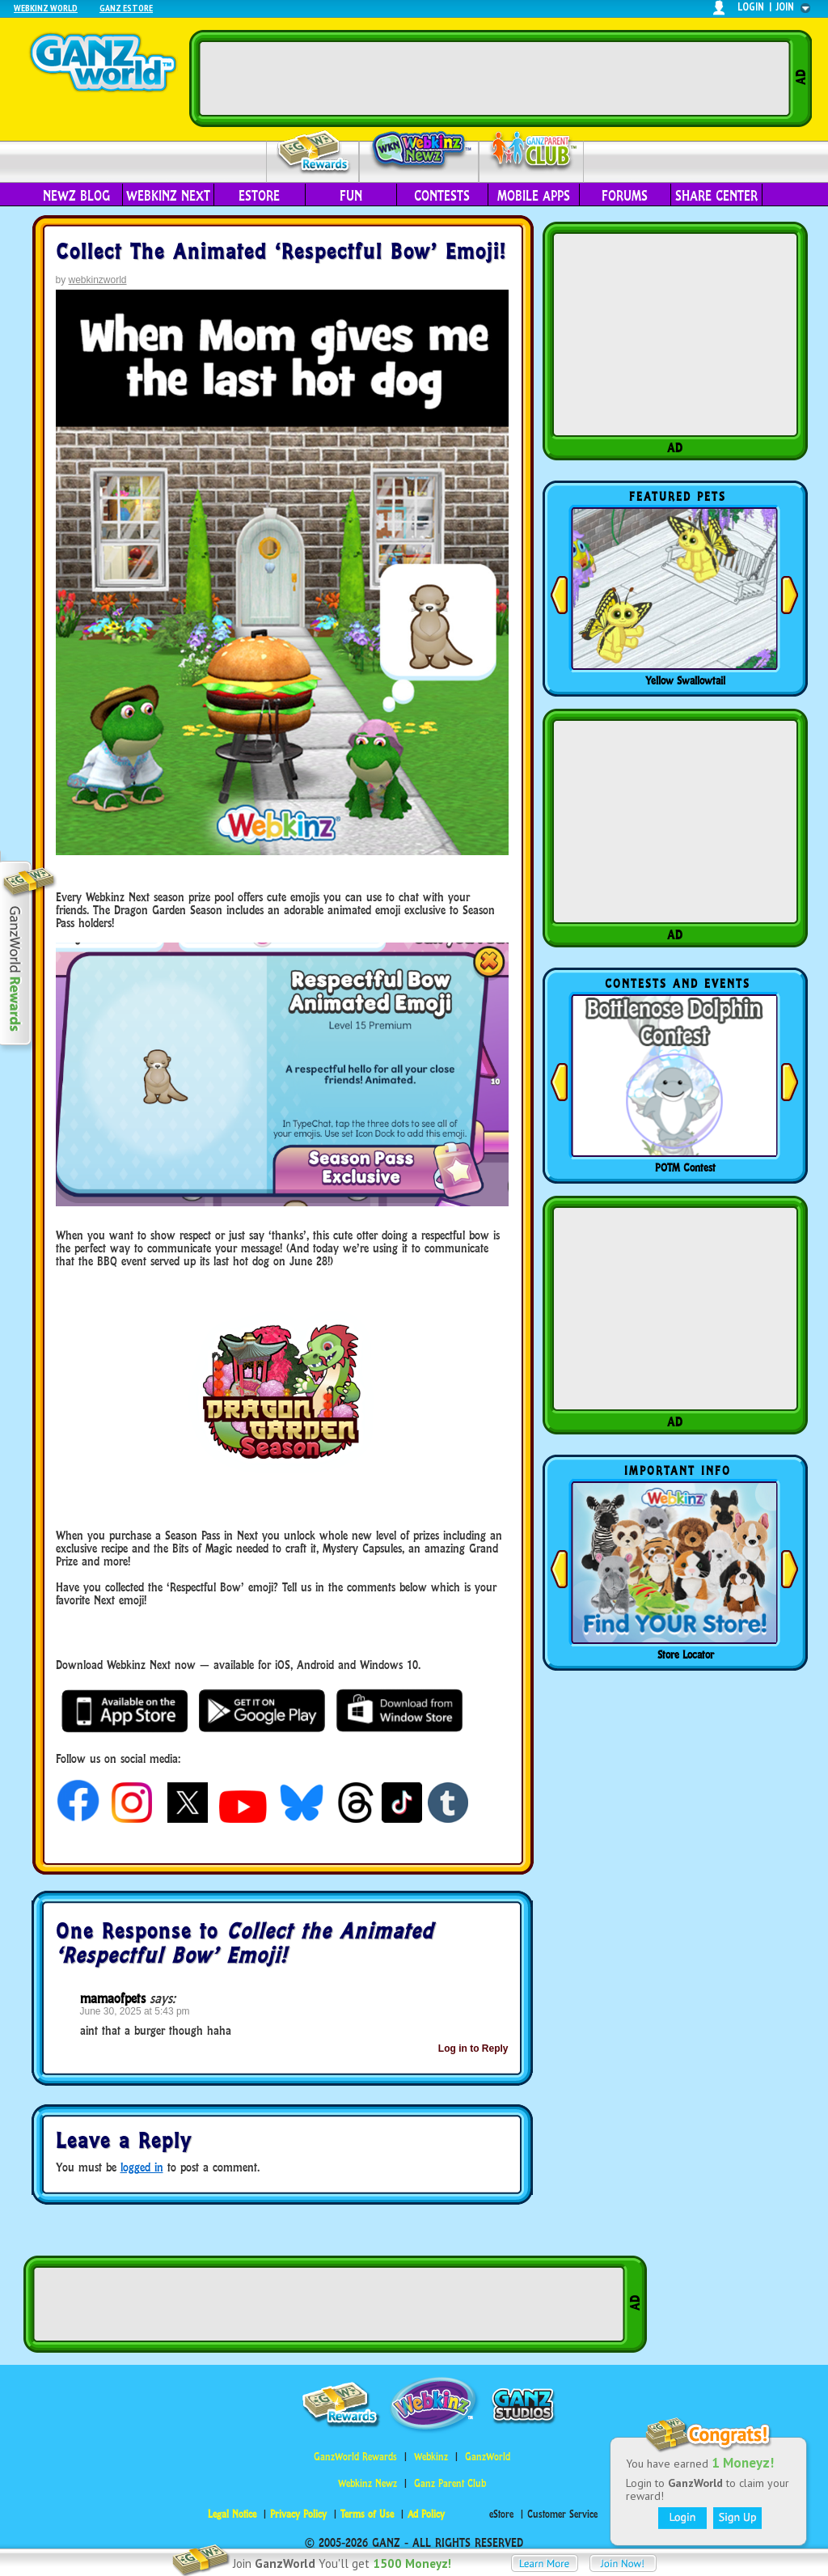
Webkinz (431, 2457)
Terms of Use (367, 2514)
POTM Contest (685, 1167)
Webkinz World (46, 8)
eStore (259, 196)
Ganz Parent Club (450, 2483)
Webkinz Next (168, 196)
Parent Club (532, 151)
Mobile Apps (533, 196)
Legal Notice (232, 2514)
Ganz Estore (126, 8)
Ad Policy (426, 2514)
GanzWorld (487, 2457)
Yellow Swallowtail (685, 680)
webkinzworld (98, 280)
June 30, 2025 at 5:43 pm (135, 2011)
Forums (625, 196)
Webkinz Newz (419, 151)
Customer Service (562, 2514)
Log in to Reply (473, 2048)
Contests (442, 196)
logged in (141, 2167)
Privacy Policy (298, 2514)
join (785, 7)
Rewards (314, 152)
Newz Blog (76, 196)
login (750, 7)
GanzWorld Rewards (355, 2457)
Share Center (716, 196)
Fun (351, 196)
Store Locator (685, 1654)
